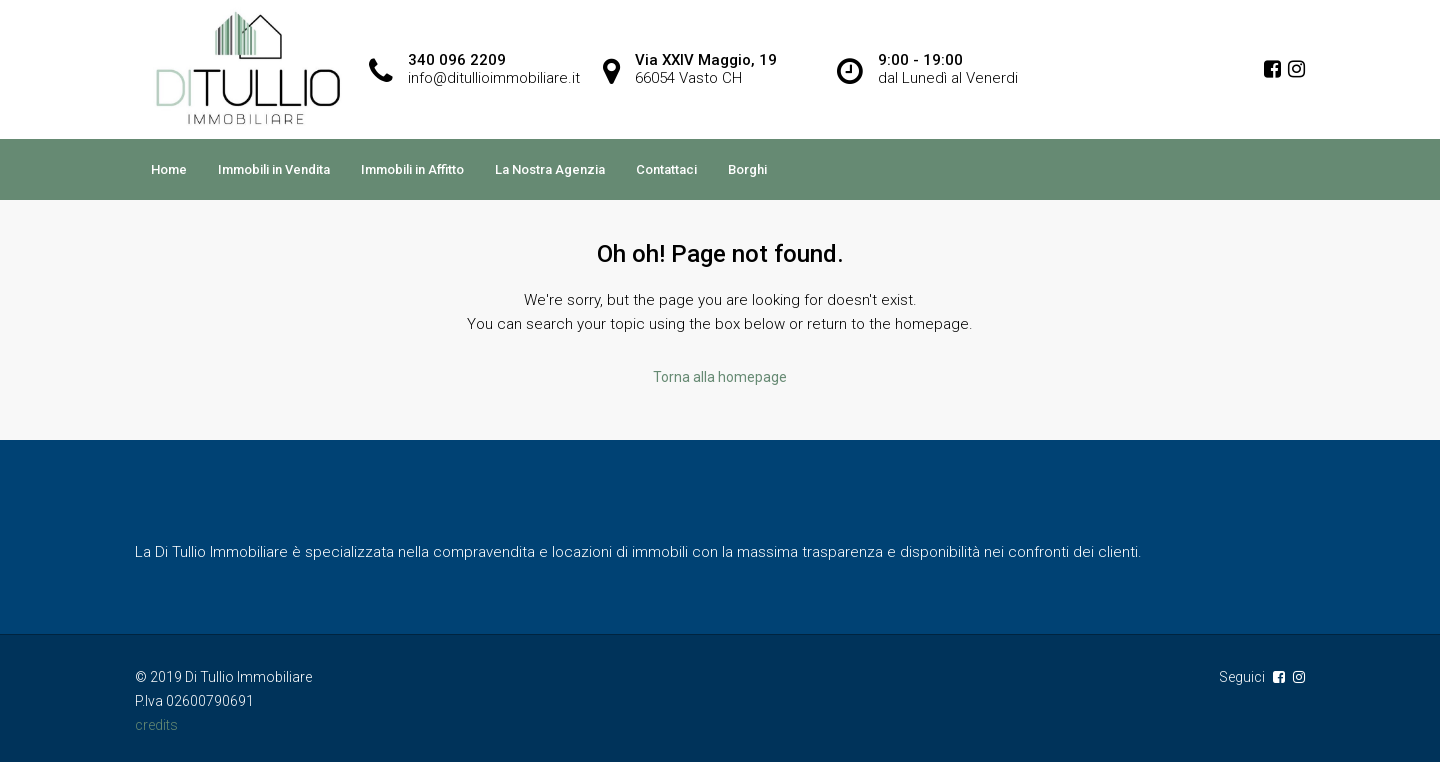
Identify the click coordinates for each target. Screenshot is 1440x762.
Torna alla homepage (720, 377)
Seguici (1243, 677)
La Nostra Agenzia (550, 169)
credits (156, 725)
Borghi (747, 169)
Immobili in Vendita (274, 169)
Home (169, 169)
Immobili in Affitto (412, 169)
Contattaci (666, 169)
